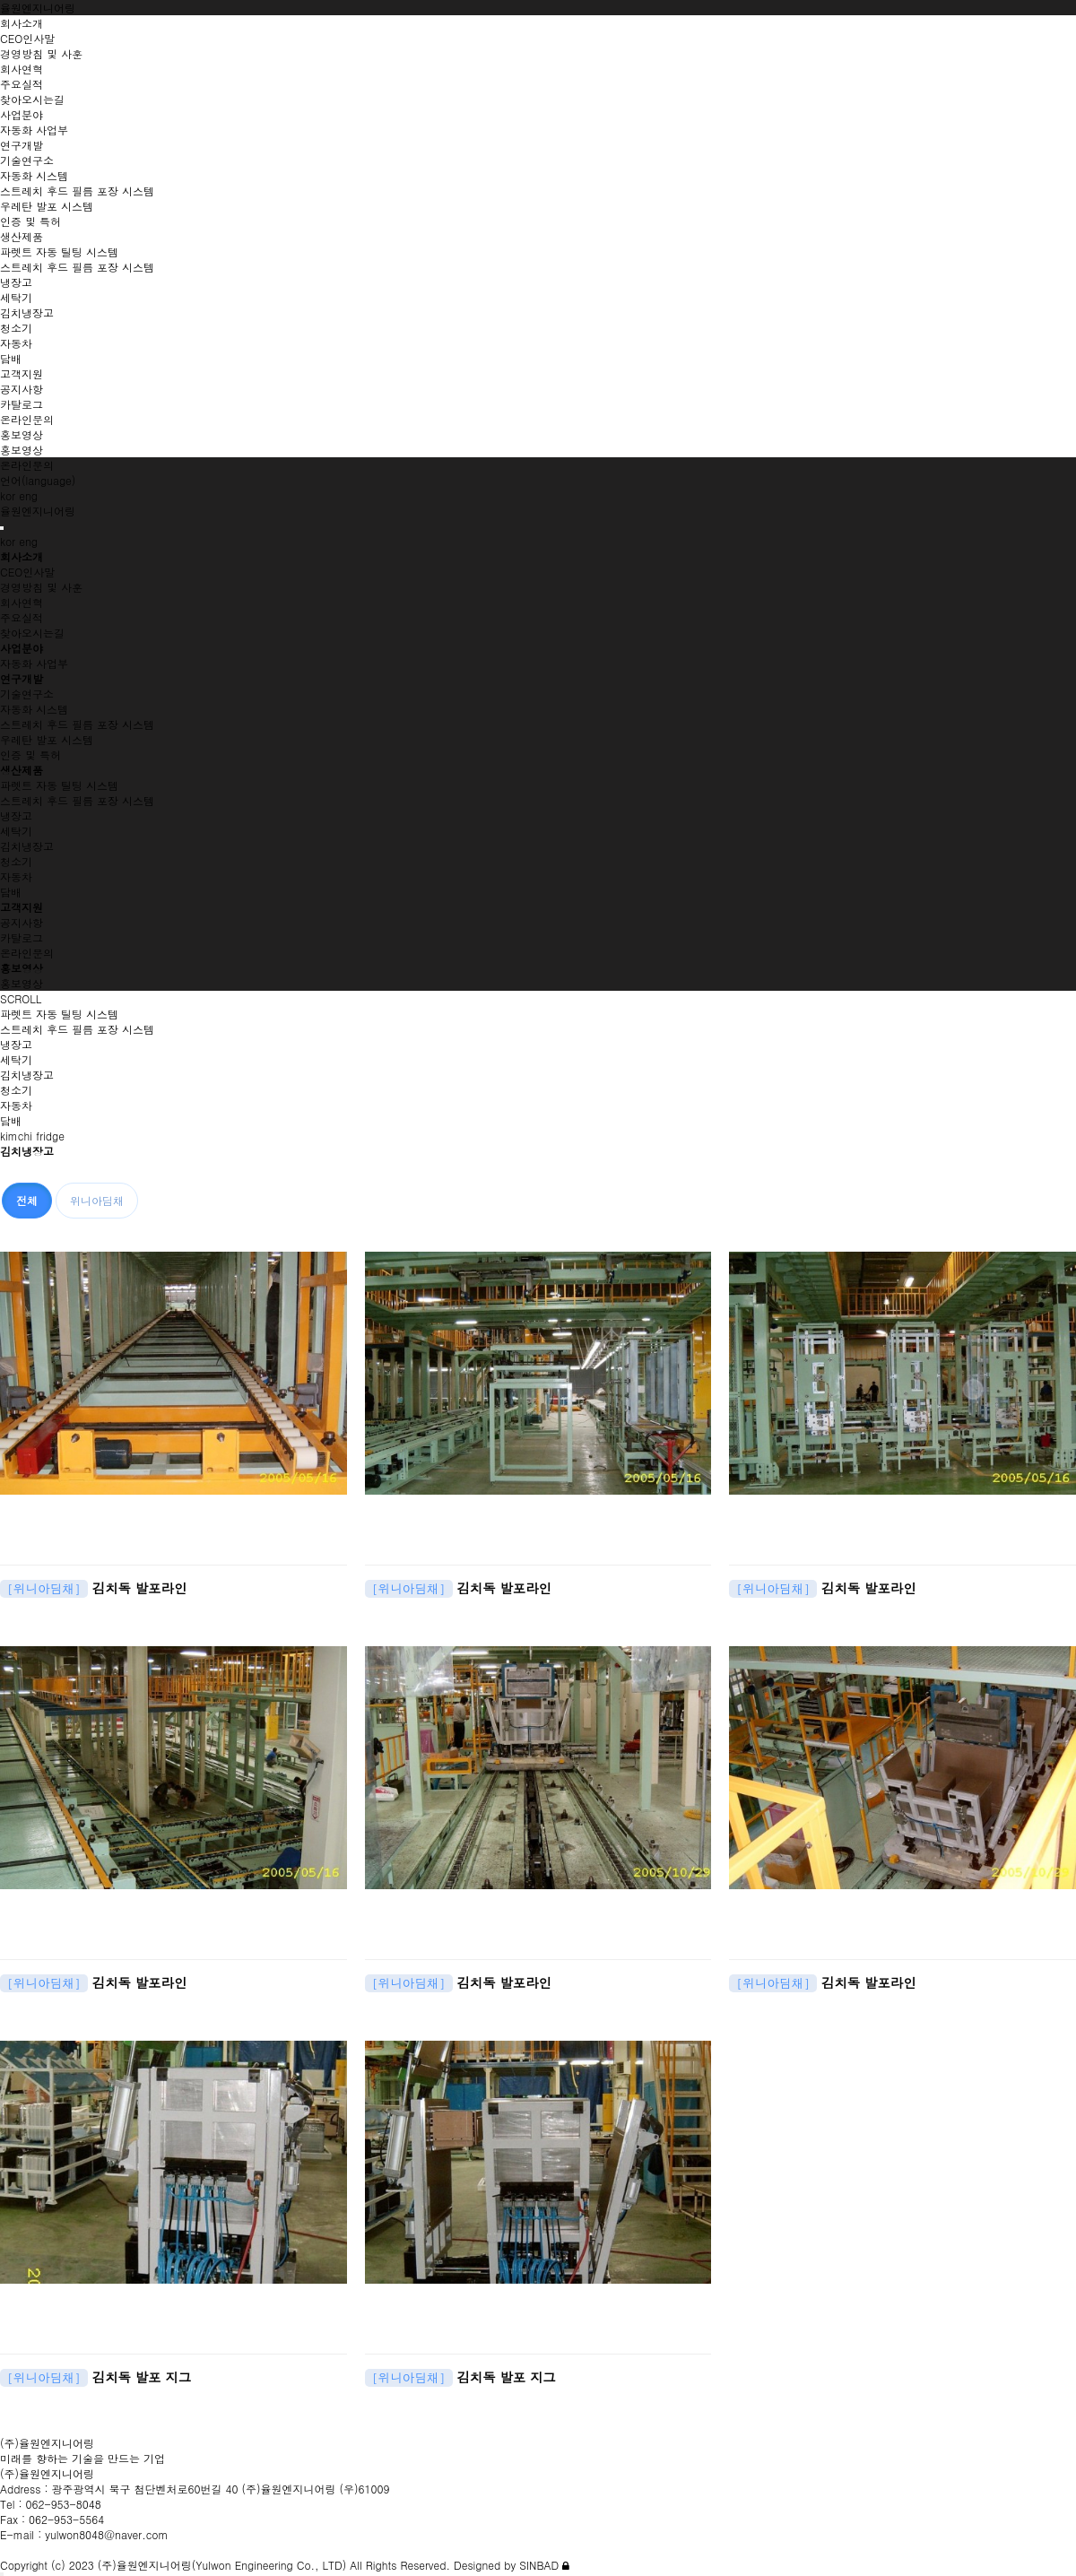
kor (7, 495)
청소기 (16, 861)
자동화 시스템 (34, 708)
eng (28, 495)
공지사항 (21, 922)
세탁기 (16, 830)
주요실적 (21, 617)
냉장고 (16, 815)
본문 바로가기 (0, 0)
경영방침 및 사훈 (41, 586)
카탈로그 (21, 937)
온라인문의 (27, 952)
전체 (27, 1200)
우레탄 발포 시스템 (46, 739)
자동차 (16, 876)
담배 (11, 891)
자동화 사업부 (34, 663)
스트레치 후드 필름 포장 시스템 (77, 724)
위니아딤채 (97, 1200)
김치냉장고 (27, 846)
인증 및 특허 (30, 754)
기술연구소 (27, 693)
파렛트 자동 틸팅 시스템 (59, 785)
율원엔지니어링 (37, 7)
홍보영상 (21, 983)
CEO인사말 (27, 571)
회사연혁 (21, 602)
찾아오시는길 (32, 632)
